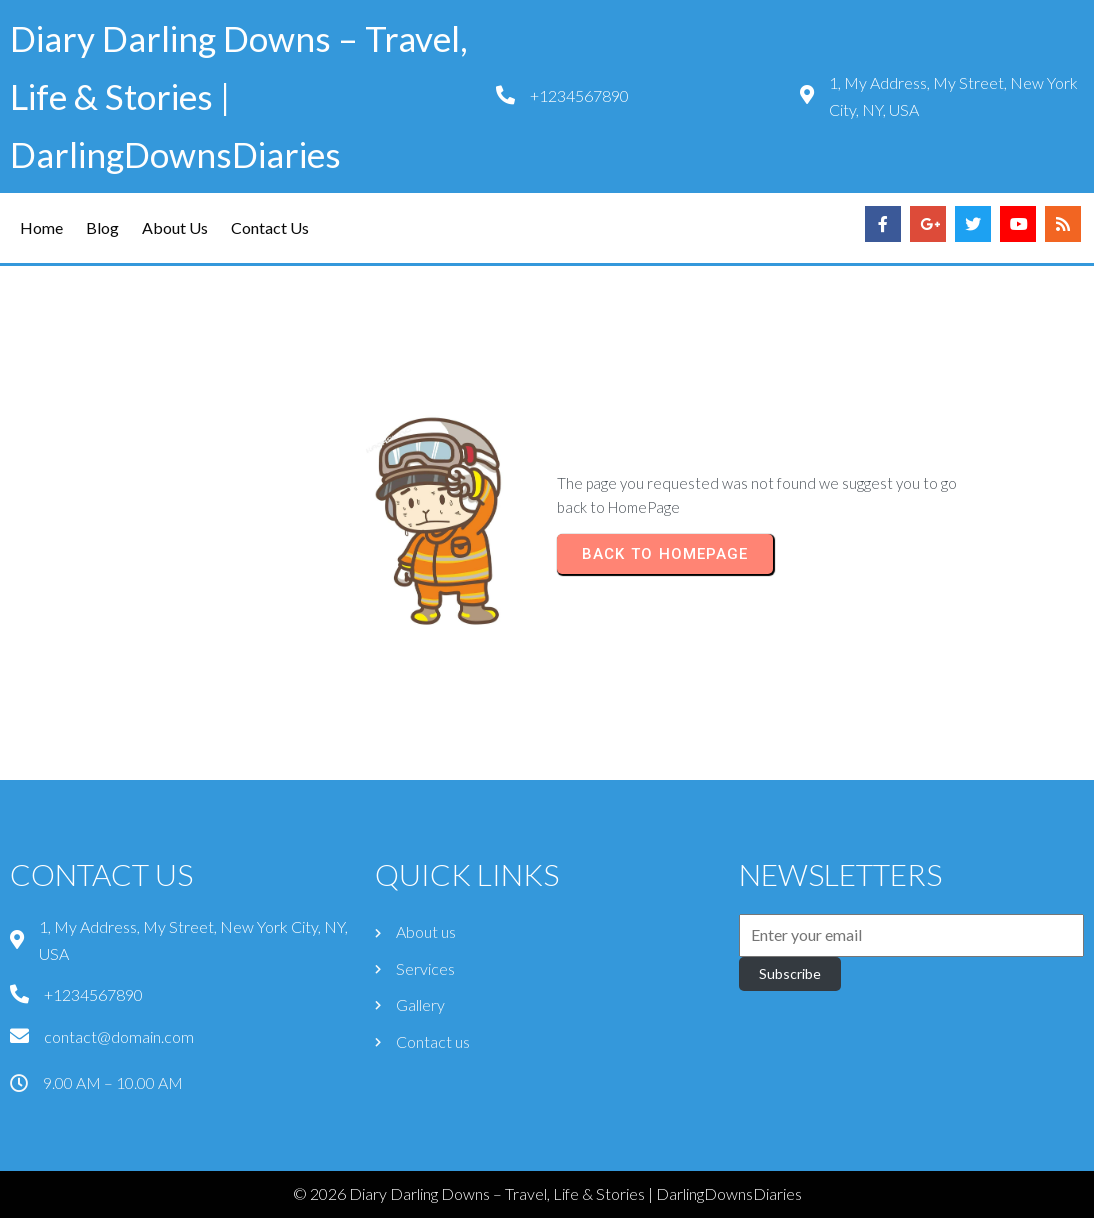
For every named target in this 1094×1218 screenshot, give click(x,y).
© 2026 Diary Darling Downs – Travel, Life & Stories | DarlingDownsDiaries (547, 1193)
